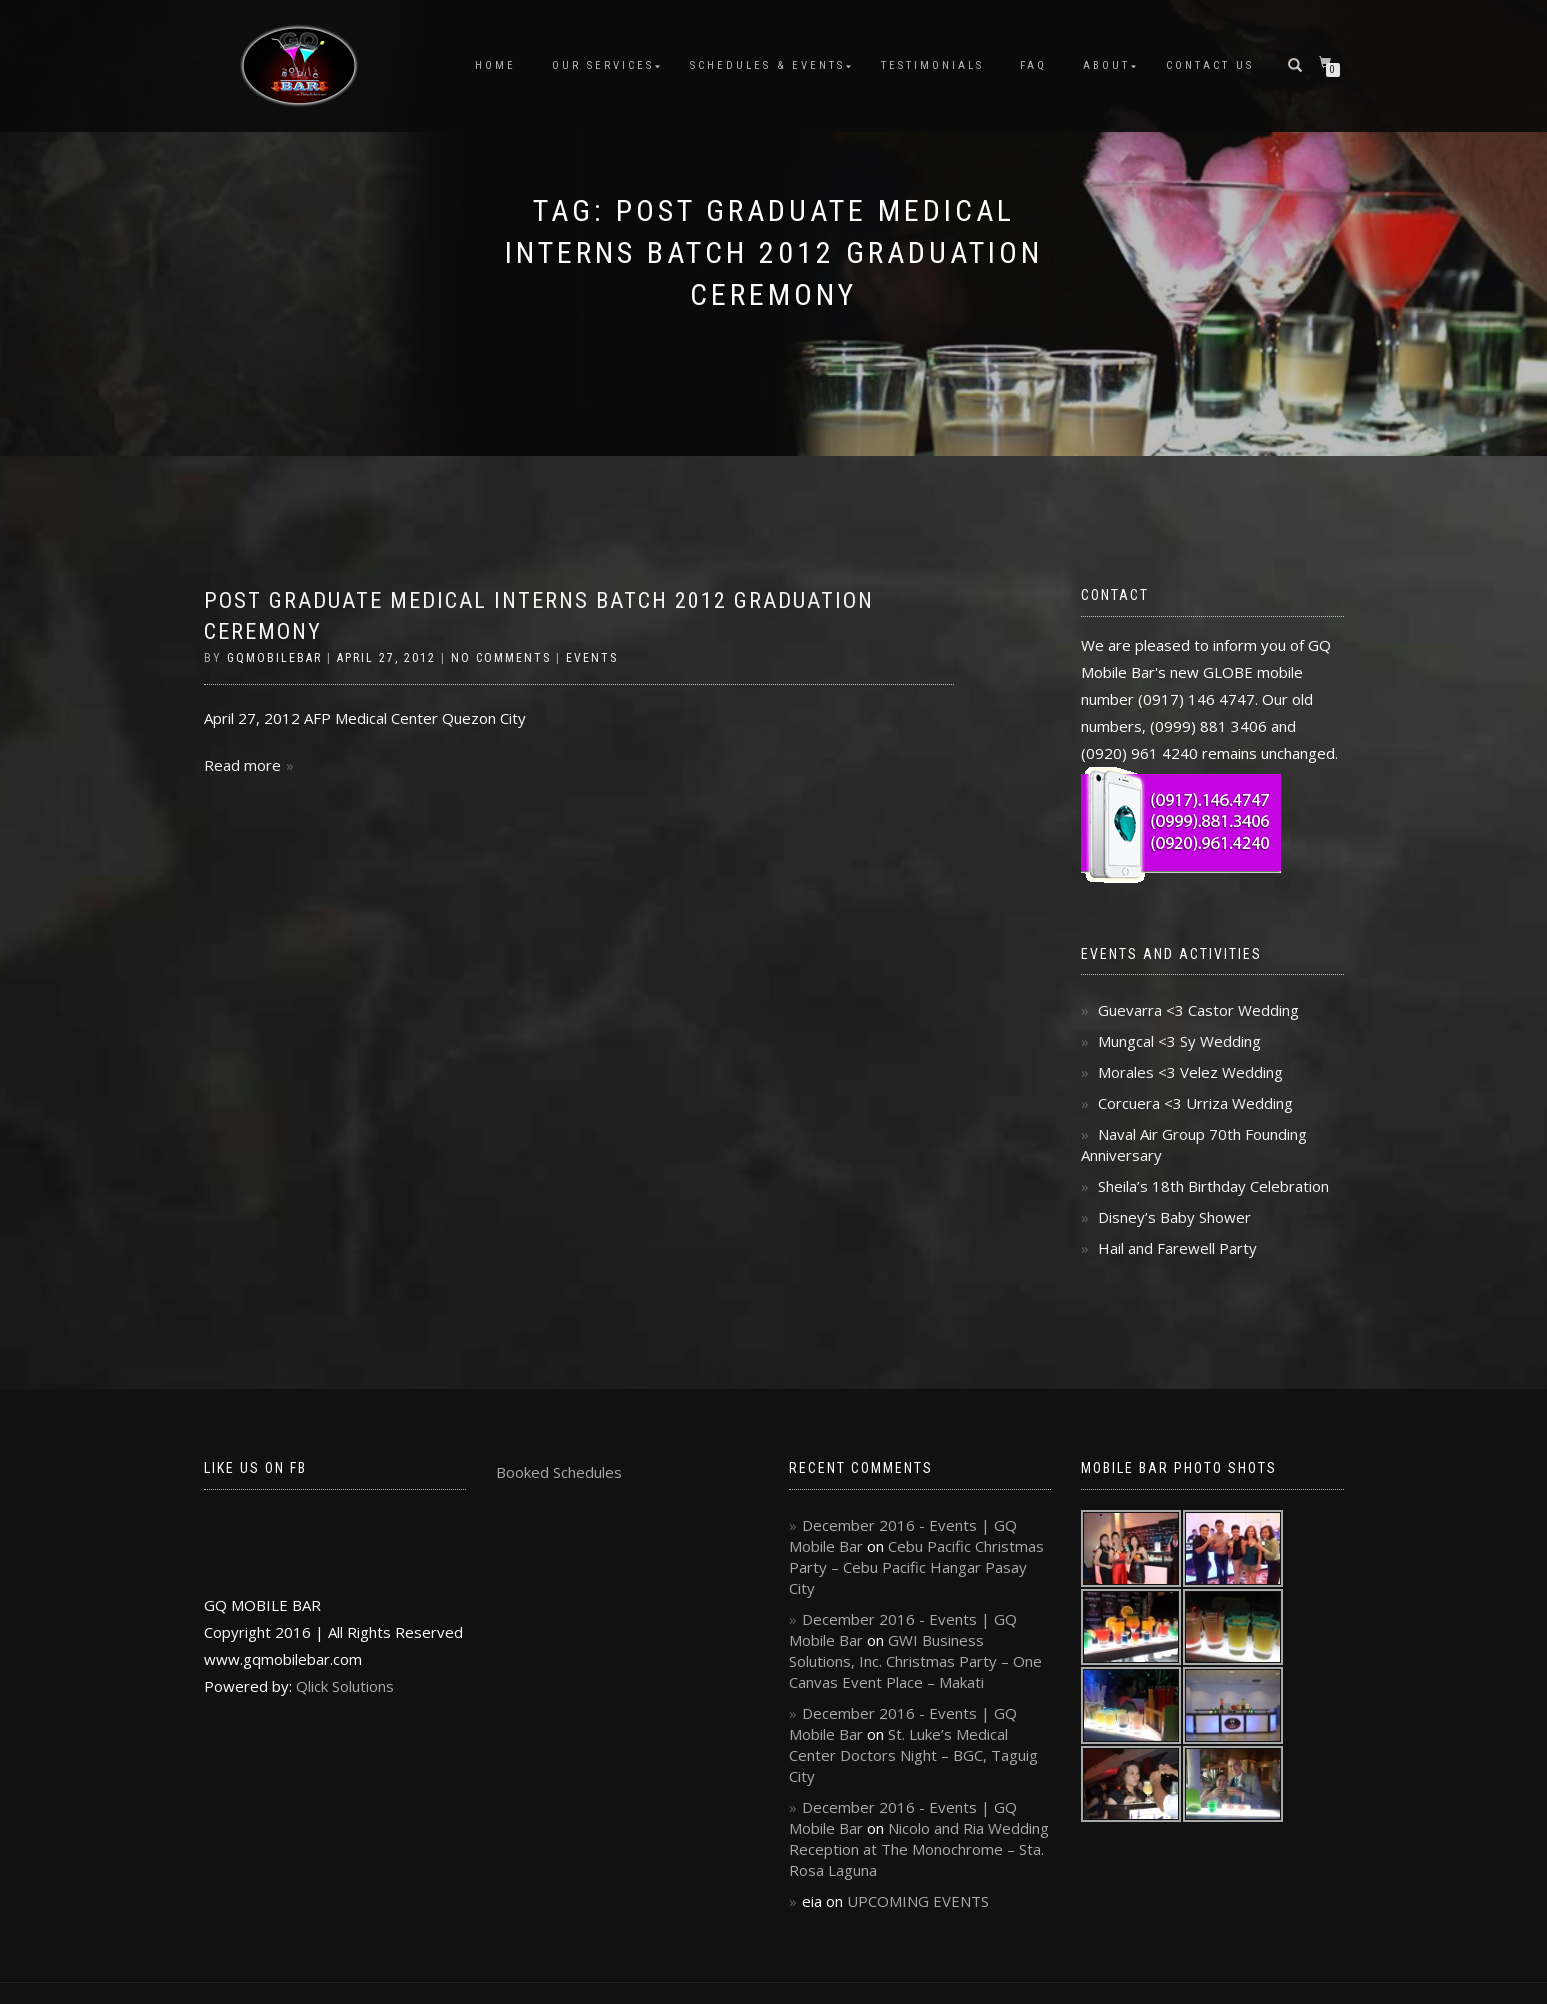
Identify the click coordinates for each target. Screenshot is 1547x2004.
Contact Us (1210, 65)
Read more (242, 765)
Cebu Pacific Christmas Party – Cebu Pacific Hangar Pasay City (916, 1567)
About (1106, 65)
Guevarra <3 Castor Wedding (1198, 1010)
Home (495, 65)
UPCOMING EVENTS (918, 1901)
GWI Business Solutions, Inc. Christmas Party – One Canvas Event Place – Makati (915, 1661)
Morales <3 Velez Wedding (1190, 1072)
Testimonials (932, 65)
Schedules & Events (767, 65)
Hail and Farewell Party (1177, 1248)
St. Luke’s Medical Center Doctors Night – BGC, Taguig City (913, 1755)
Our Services (603, 65)
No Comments (501, 658)
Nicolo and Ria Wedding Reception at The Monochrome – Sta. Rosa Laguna (919, 1849)
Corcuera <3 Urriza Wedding (1195, 1103)
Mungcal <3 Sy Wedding (1179, 1041)
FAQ (1033, 65)
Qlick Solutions (345, 1686)
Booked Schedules (559, 1472)
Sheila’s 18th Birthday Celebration (1213, 1186)
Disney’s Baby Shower (1174, 1217)
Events (592, 658)
